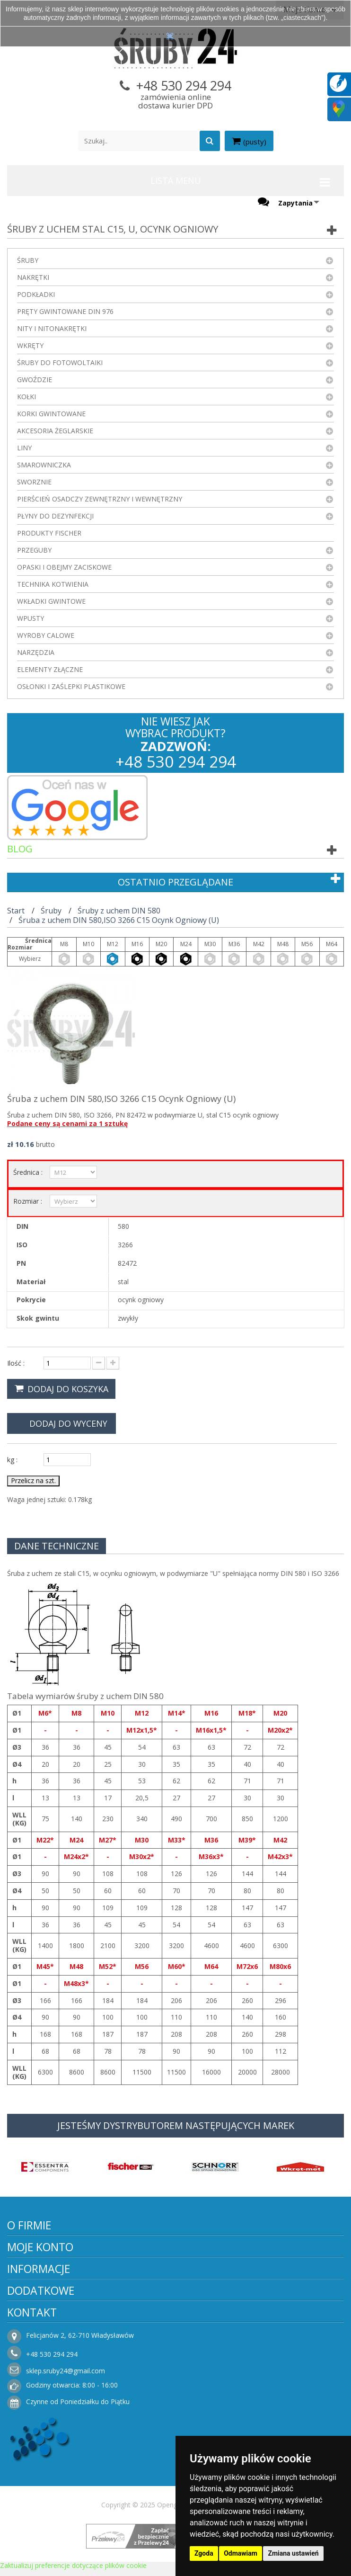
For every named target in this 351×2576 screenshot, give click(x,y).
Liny (24, 447)
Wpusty (30, 618)
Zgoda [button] (203, 2553)
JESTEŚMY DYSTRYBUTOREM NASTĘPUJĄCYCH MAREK (175, 2125)
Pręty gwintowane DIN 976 (65, 311)
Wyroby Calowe (45, 635)
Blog (20, 848)
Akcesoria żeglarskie (55, 430)
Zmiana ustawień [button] (293, 2553)
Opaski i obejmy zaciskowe (64, 567)
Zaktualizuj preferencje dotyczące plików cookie (73, 2565)
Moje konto (40, 2246)
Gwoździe (34, 379)
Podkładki (36, 294)
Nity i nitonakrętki (52, 328)
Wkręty (30, 345)
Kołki (26, 396)
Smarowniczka (44, 464)
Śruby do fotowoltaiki (60, 362)
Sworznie (34, 481)
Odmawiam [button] (240, 2553)
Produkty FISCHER (49, 532)
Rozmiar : (28, 1201)
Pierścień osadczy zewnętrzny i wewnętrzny (99, 498)
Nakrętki (33, 277)
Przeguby (34, 550)
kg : (12, 1459)
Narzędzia (35, 652)
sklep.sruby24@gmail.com (65, 2370)
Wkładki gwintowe (51, 601)
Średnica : (28, 1172)
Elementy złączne (50, 669)
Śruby (27, 260)
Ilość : (16, 1363)
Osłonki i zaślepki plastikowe (71, 686)
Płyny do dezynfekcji (55, 515)
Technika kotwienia (52, 584)
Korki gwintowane (51, 413)
